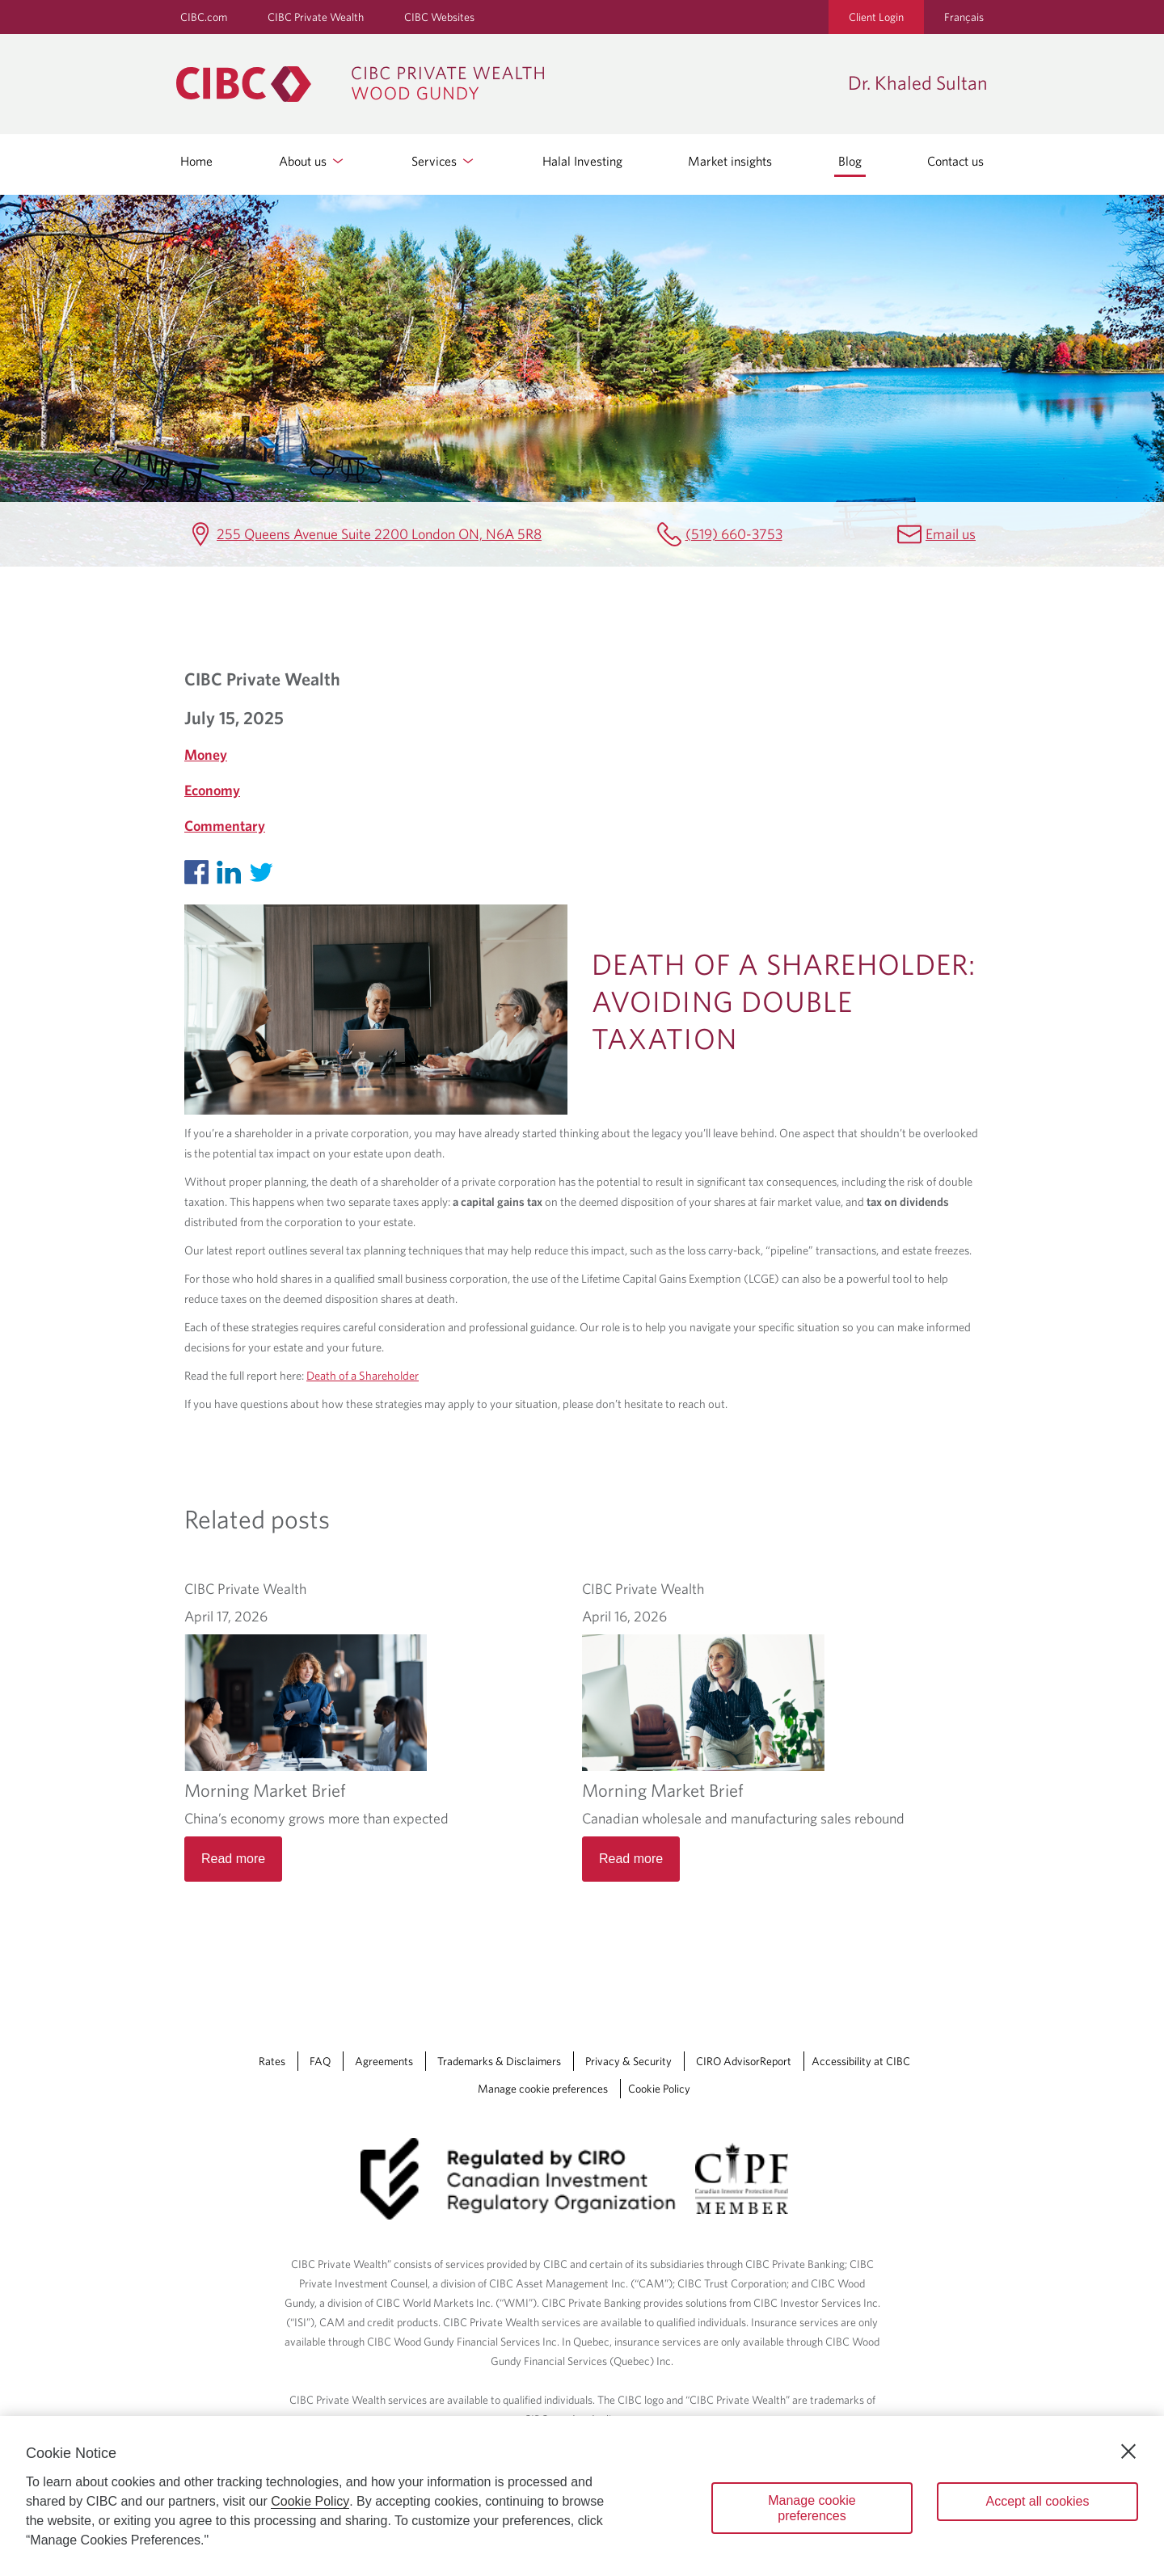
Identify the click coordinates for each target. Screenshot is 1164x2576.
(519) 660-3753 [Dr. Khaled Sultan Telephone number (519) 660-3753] (733, 533)
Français (964, 17)
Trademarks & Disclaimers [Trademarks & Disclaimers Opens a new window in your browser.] (499, 2061)
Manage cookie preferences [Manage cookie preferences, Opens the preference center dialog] (812, 2508)
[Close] (1128, 2451)
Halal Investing (582, 161)
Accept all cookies (1037, 2501)
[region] (582, 2496)
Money (205, 754)
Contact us (955, 161)
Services (443, 161)
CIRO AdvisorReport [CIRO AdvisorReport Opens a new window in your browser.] (743, 2061)
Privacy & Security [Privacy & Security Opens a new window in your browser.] (628, 2061)
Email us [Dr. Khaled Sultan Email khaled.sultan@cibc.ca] (951, 533)
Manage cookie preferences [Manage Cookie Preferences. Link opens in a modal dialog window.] (543, 2088)
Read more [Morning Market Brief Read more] (233, 1859)
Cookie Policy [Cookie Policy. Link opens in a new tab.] (659, 2088)
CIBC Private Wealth (316, 17)
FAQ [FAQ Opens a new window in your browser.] (320, 2061)
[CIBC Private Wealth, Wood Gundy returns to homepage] (504, 84)
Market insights (730, 161)
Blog (850, 161)
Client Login (876, 17)
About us (312, 161)
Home (196, 161)
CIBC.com (203, 17)
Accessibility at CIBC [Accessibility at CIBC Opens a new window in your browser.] (861, 2061)
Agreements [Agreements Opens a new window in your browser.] (384, 2061)
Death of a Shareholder (362, 1375)
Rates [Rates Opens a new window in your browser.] (272, 2061)
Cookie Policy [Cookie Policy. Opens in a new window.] (310, 2501)
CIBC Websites (439, 17)
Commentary (224, 825)
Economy (212, 790)
